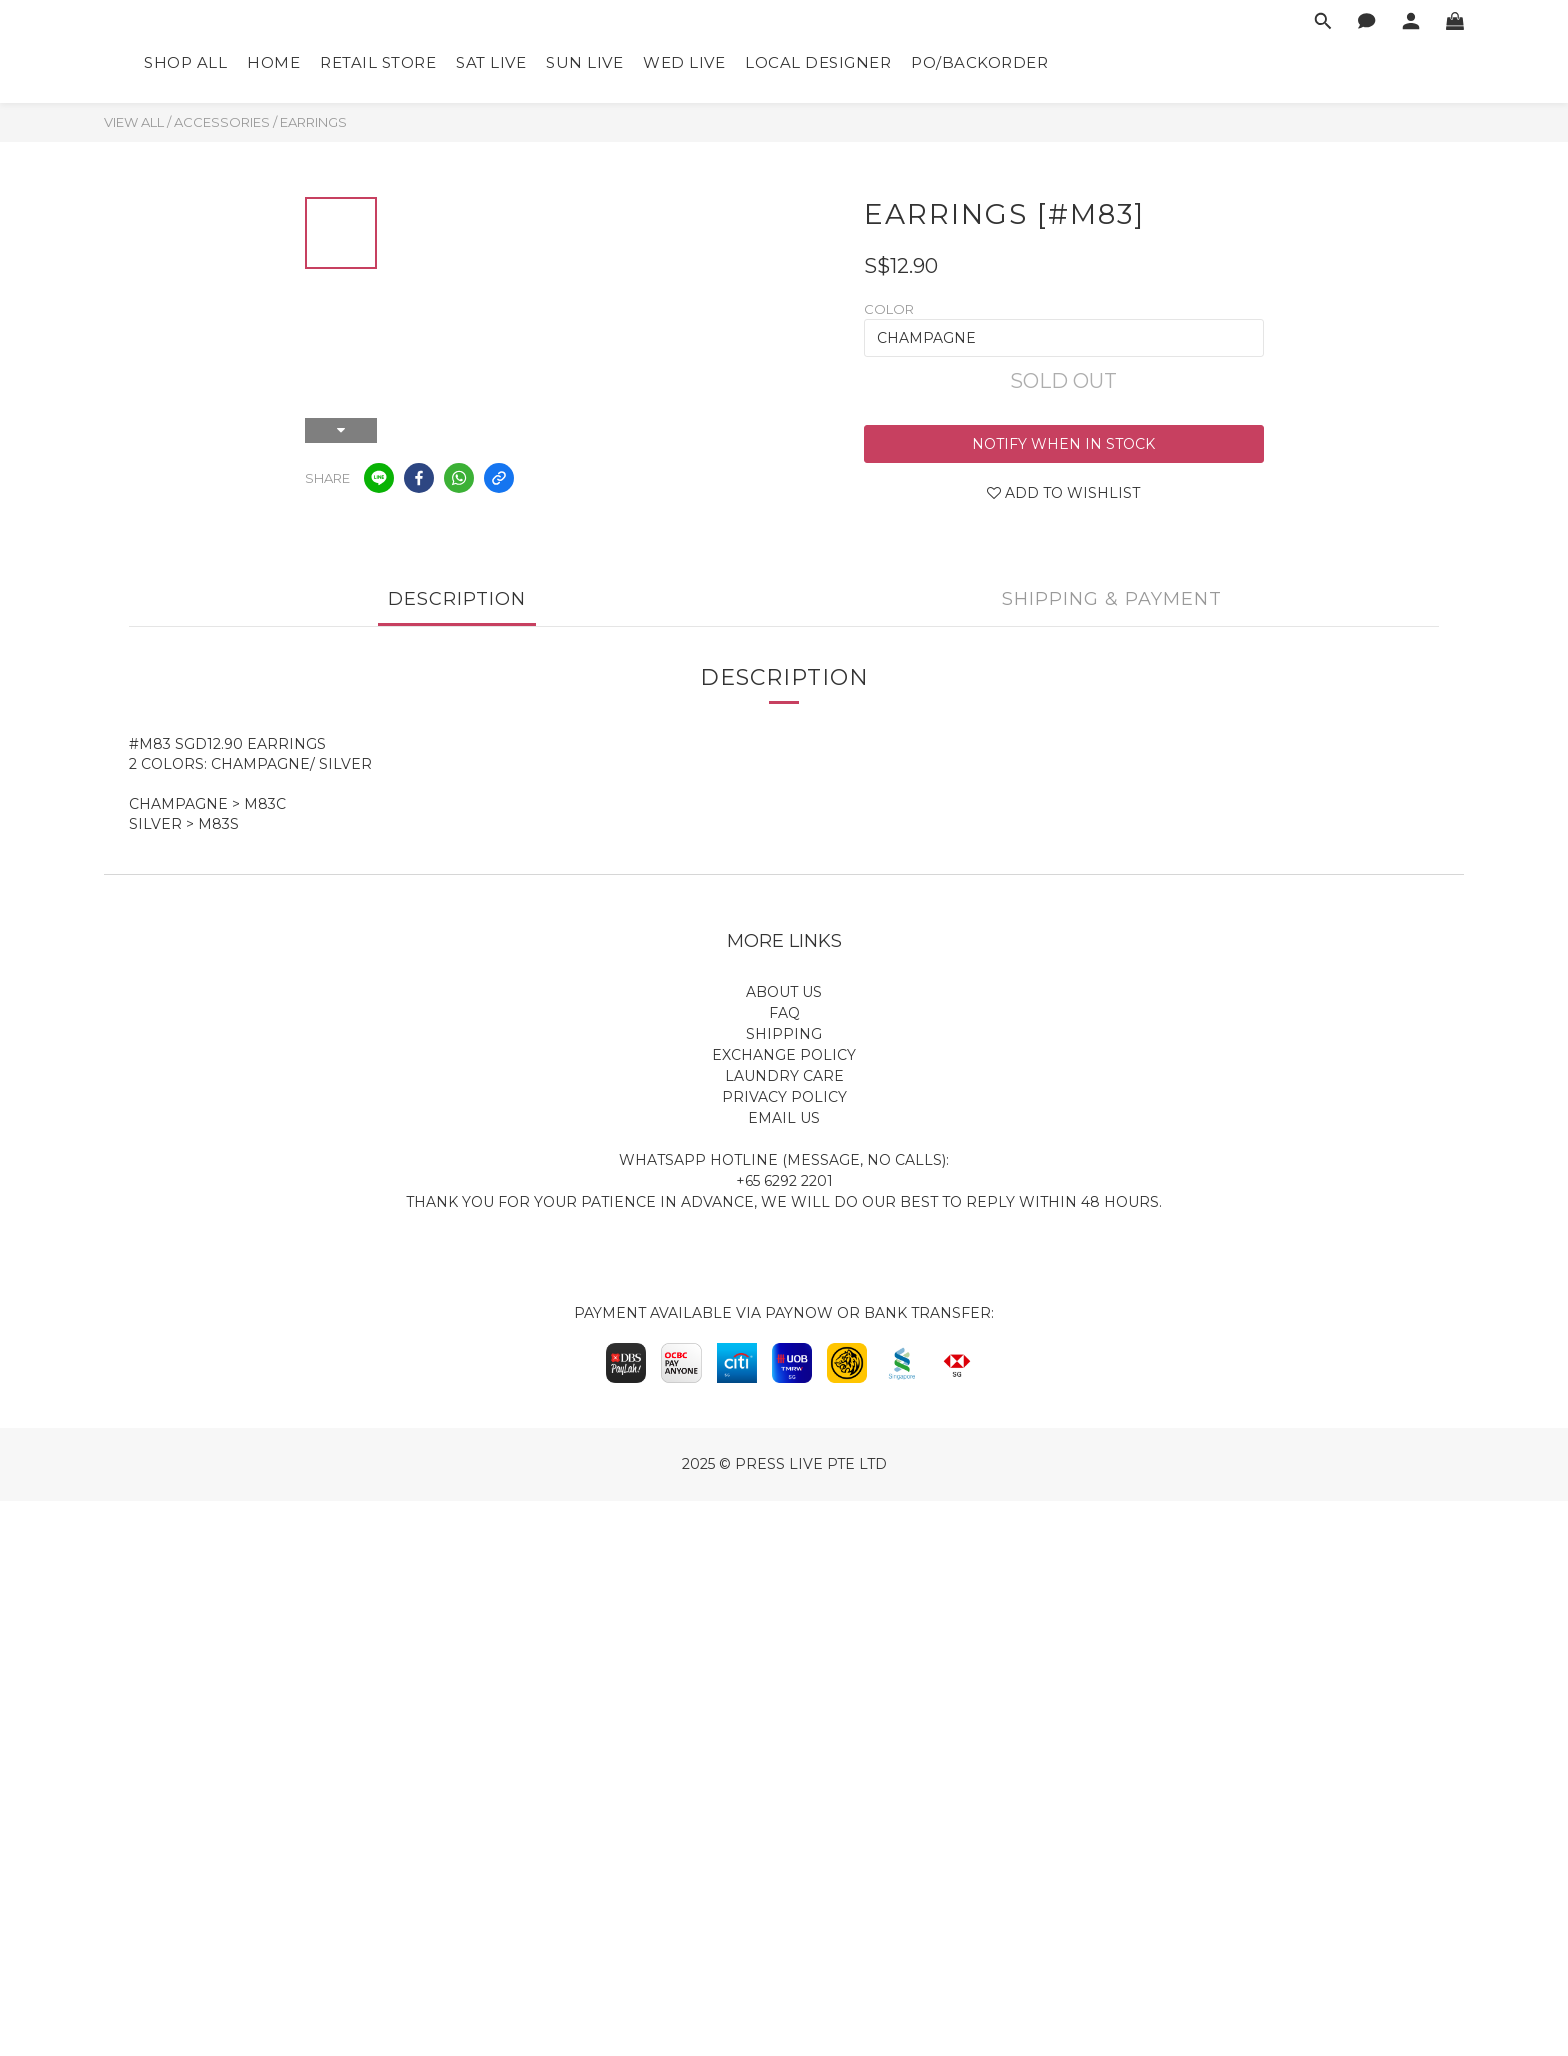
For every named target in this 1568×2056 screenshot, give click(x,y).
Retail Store (378, 62)
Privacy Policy (784, 1097)
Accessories (222, 122)
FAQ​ (784, 1013)
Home (273, 62)
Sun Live (584, 62)
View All (134, 122)
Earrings (313, 122)
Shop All (185, 62)
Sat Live (491, 62)
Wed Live (684, 62)
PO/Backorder (979, 62)
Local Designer (818, 62)
